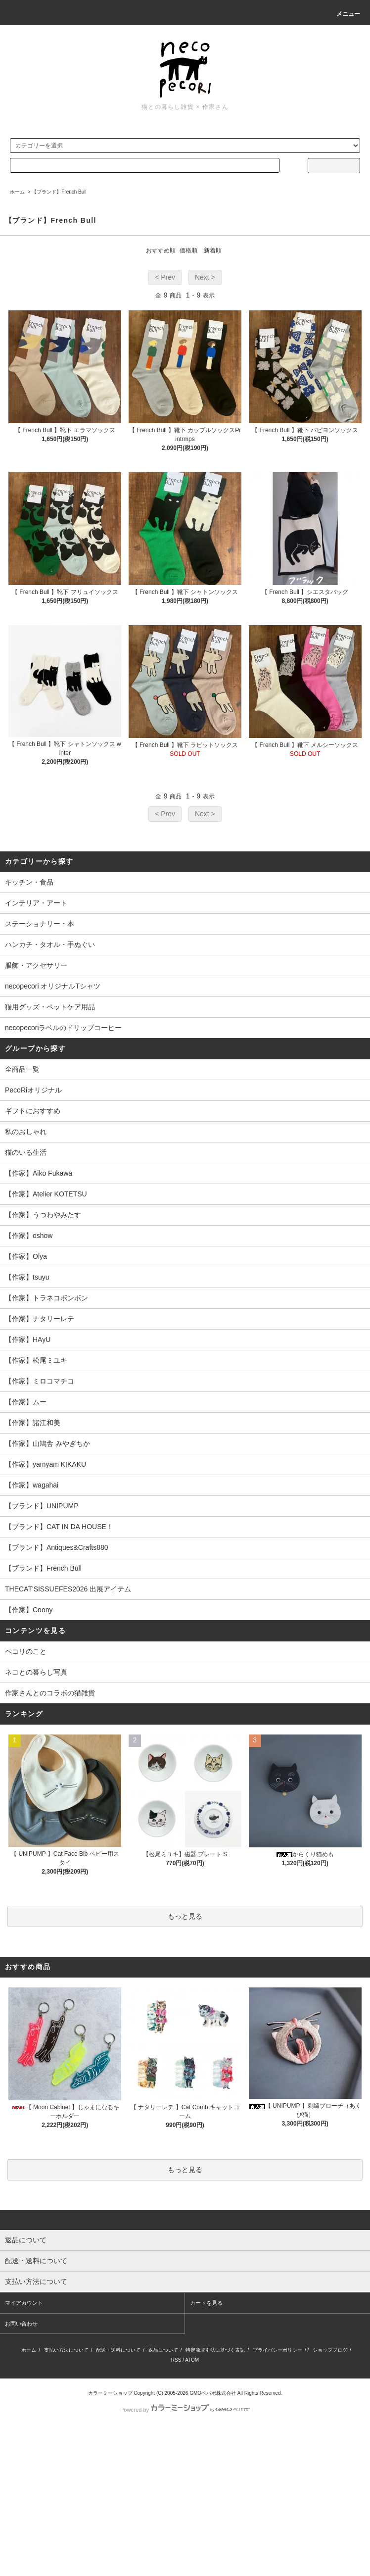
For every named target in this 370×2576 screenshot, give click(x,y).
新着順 (213, 250)
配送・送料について (118, 2350)
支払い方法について (66, 2350)
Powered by (185, 2410)
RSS (176, 2360)
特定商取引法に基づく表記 (215, 2350)
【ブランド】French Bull (59, 192)
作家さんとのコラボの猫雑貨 (50, 1693)
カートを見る (206, 2303)
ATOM (192, 2360)
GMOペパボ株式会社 (212, 2393)
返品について (163, 2350)
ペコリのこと (25, 1651)
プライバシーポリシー (277, 2350)
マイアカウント (24, 2303)
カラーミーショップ (110, 2393)
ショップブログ (330, 2350)
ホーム (17, 192)
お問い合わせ (21, 2324)
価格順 (188, 250)
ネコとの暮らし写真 (36, 1672)
